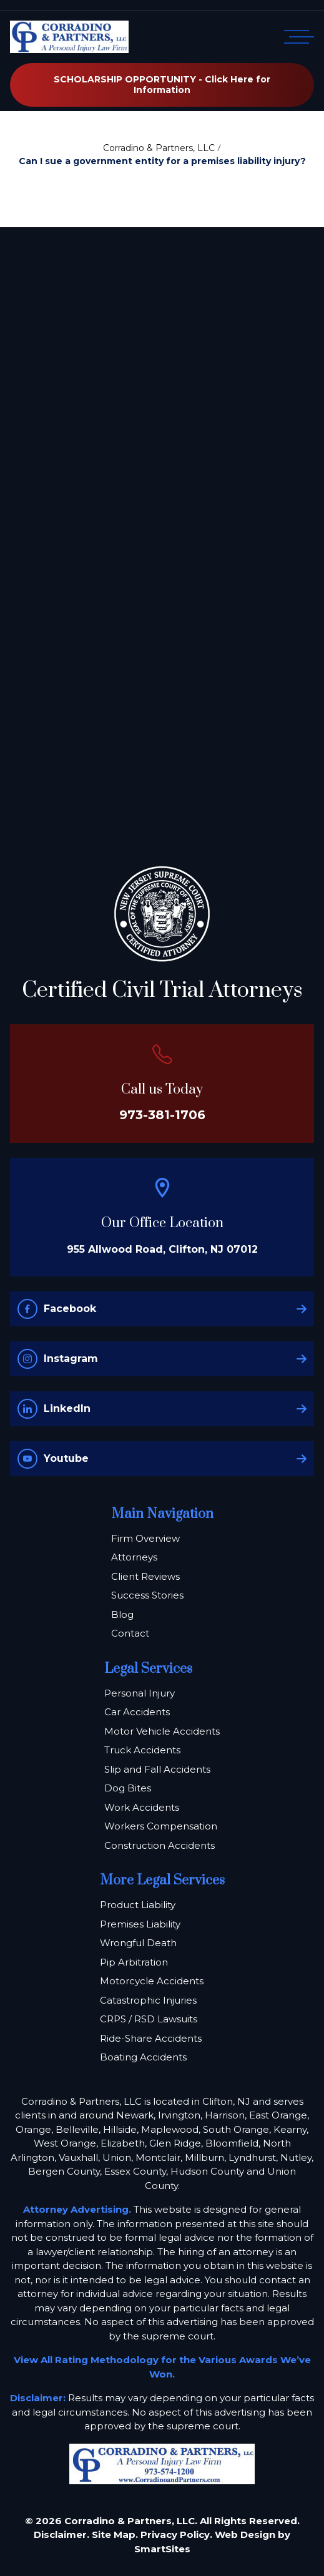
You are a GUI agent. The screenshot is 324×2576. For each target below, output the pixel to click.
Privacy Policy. (176, 2534)
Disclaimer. (61, 2534)
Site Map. (115, 2534)
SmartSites (162, 2549)
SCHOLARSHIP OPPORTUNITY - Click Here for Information (162, 84)
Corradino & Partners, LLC (159, 148)
